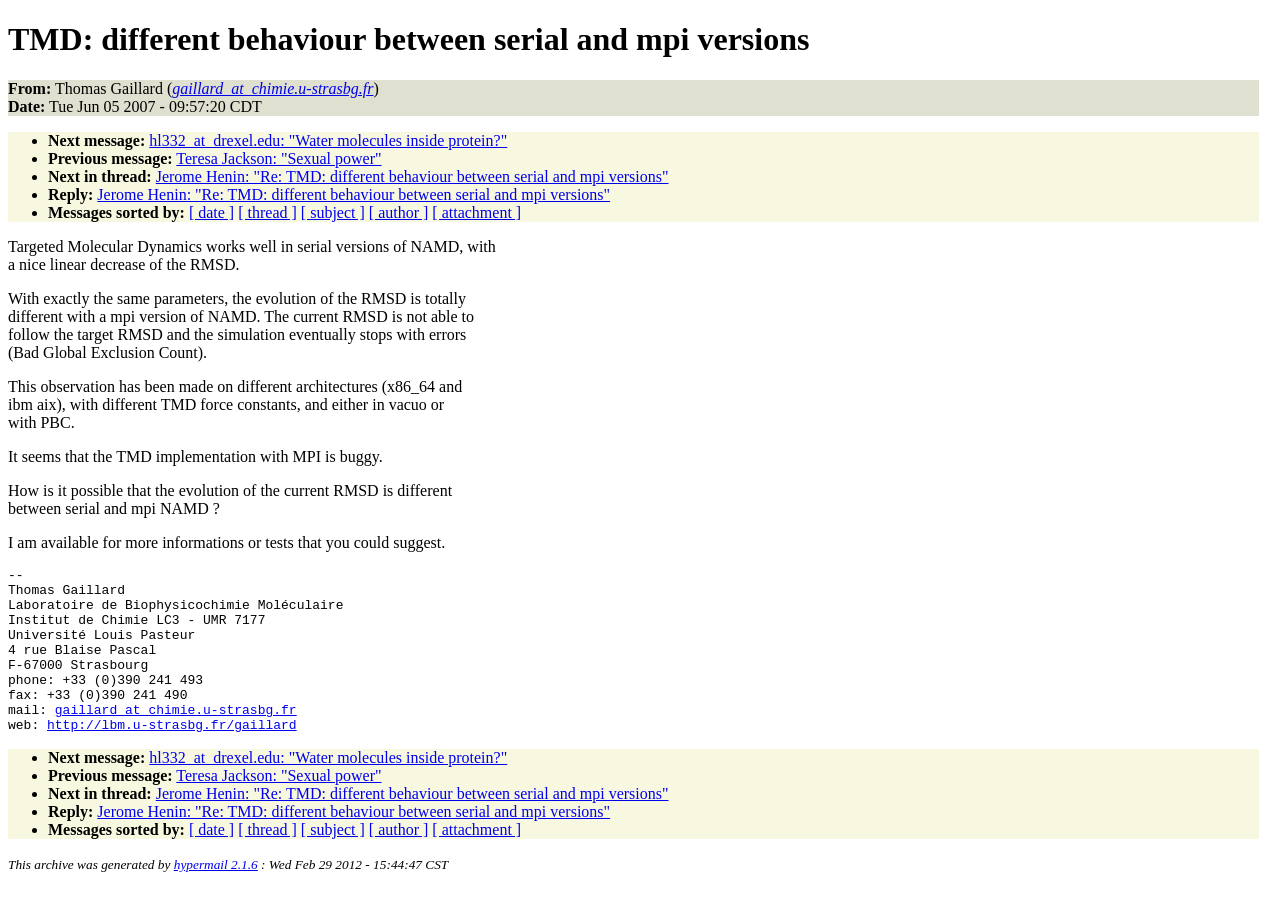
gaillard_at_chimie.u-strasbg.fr (176, 739)
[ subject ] (333, 212)
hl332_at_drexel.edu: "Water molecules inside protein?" (328, 140)
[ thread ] (267, 212)
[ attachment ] (476, 212)
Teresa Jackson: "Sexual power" (278, 158)
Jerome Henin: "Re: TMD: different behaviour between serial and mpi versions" (412, 176)
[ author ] (399, 212)
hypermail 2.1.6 (216, 897)
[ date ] (211, 212)
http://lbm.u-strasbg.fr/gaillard (172, 757)
